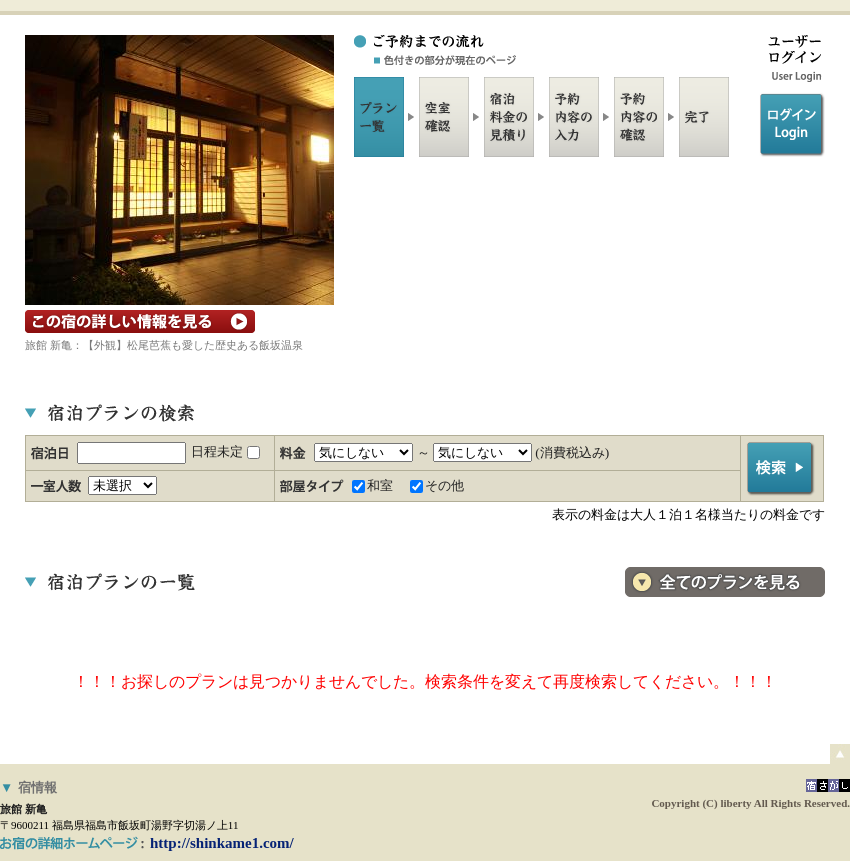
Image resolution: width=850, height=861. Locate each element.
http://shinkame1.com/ (222, 843)
